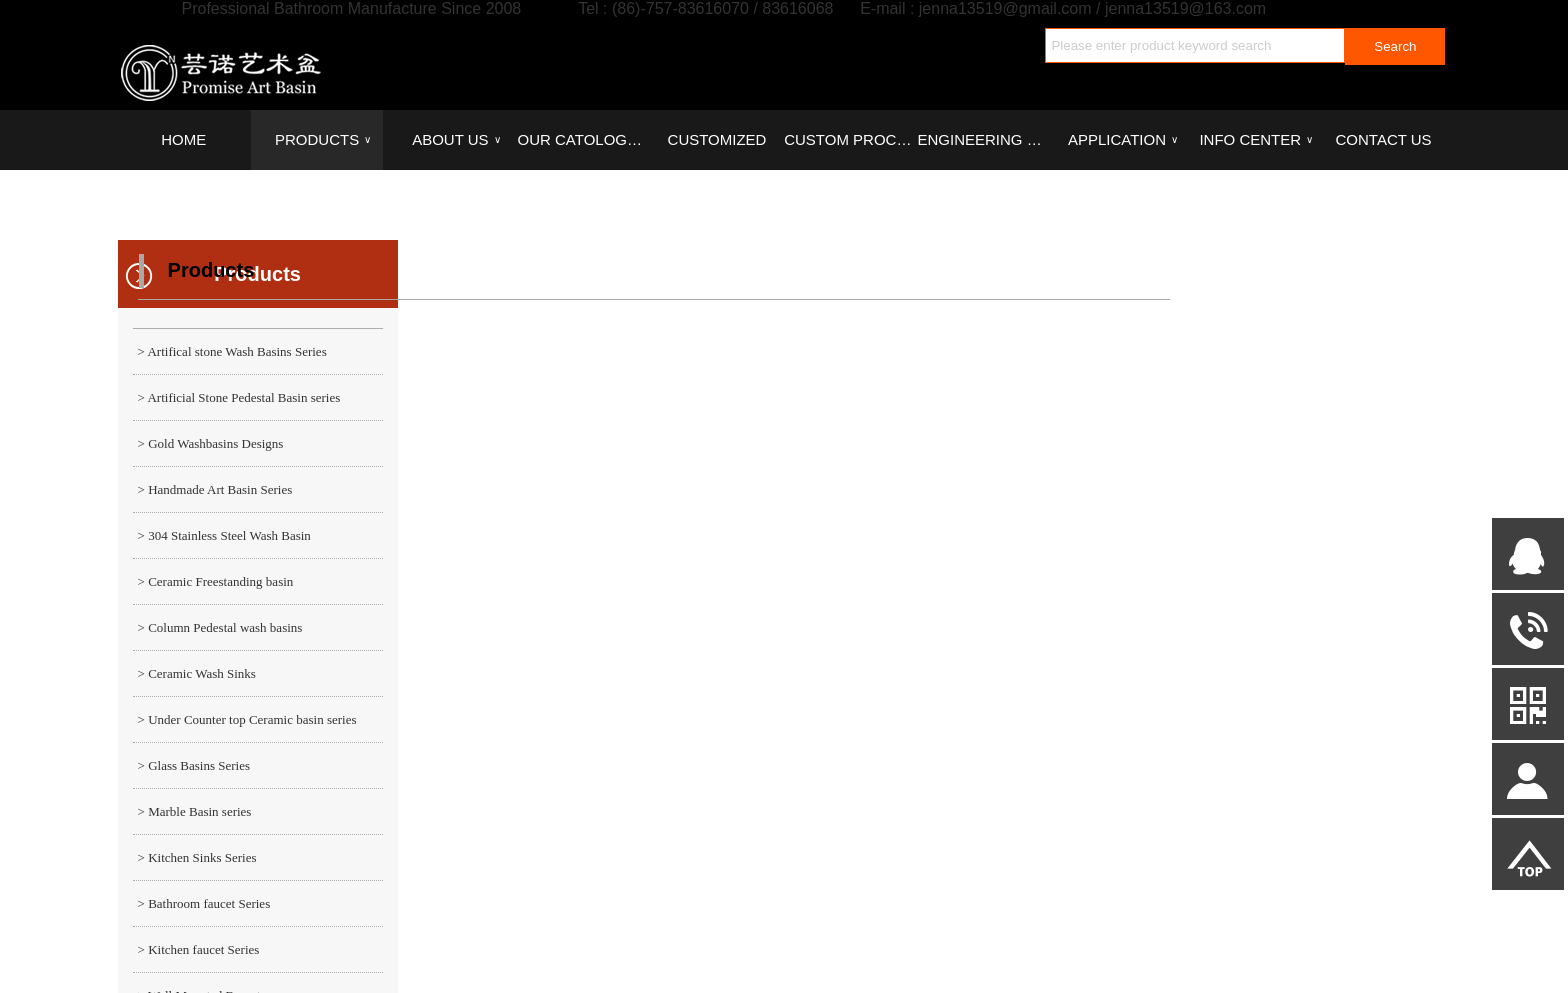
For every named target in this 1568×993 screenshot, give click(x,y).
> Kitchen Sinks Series (197, 857)
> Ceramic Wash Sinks (197, 673)
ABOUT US (456, 140)
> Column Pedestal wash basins (220, 627)
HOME (183, 139)
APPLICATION (1123, 140)
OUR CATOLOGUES (584, 139)
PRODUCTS (323, 140)
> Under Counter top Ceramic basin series (247, 719)
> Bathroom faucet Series (204, 903)
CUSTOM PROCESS (850, 139)
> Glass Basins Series (194, 765)
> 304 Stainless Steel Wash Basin (224, 535)
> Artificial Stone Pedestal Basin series (239, 397)
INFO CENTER (1256, 140)
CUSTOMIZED (717, 139)
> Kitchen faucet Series (199, 949)
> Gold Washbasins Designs (211, 443)
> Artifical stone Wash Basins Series (232, 351)
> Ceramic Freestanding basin (216, 581)
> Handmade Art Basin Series (215, 489)
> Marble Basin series (195, 811)
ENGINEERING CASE (983, 139)
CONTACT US (1384, 139)
